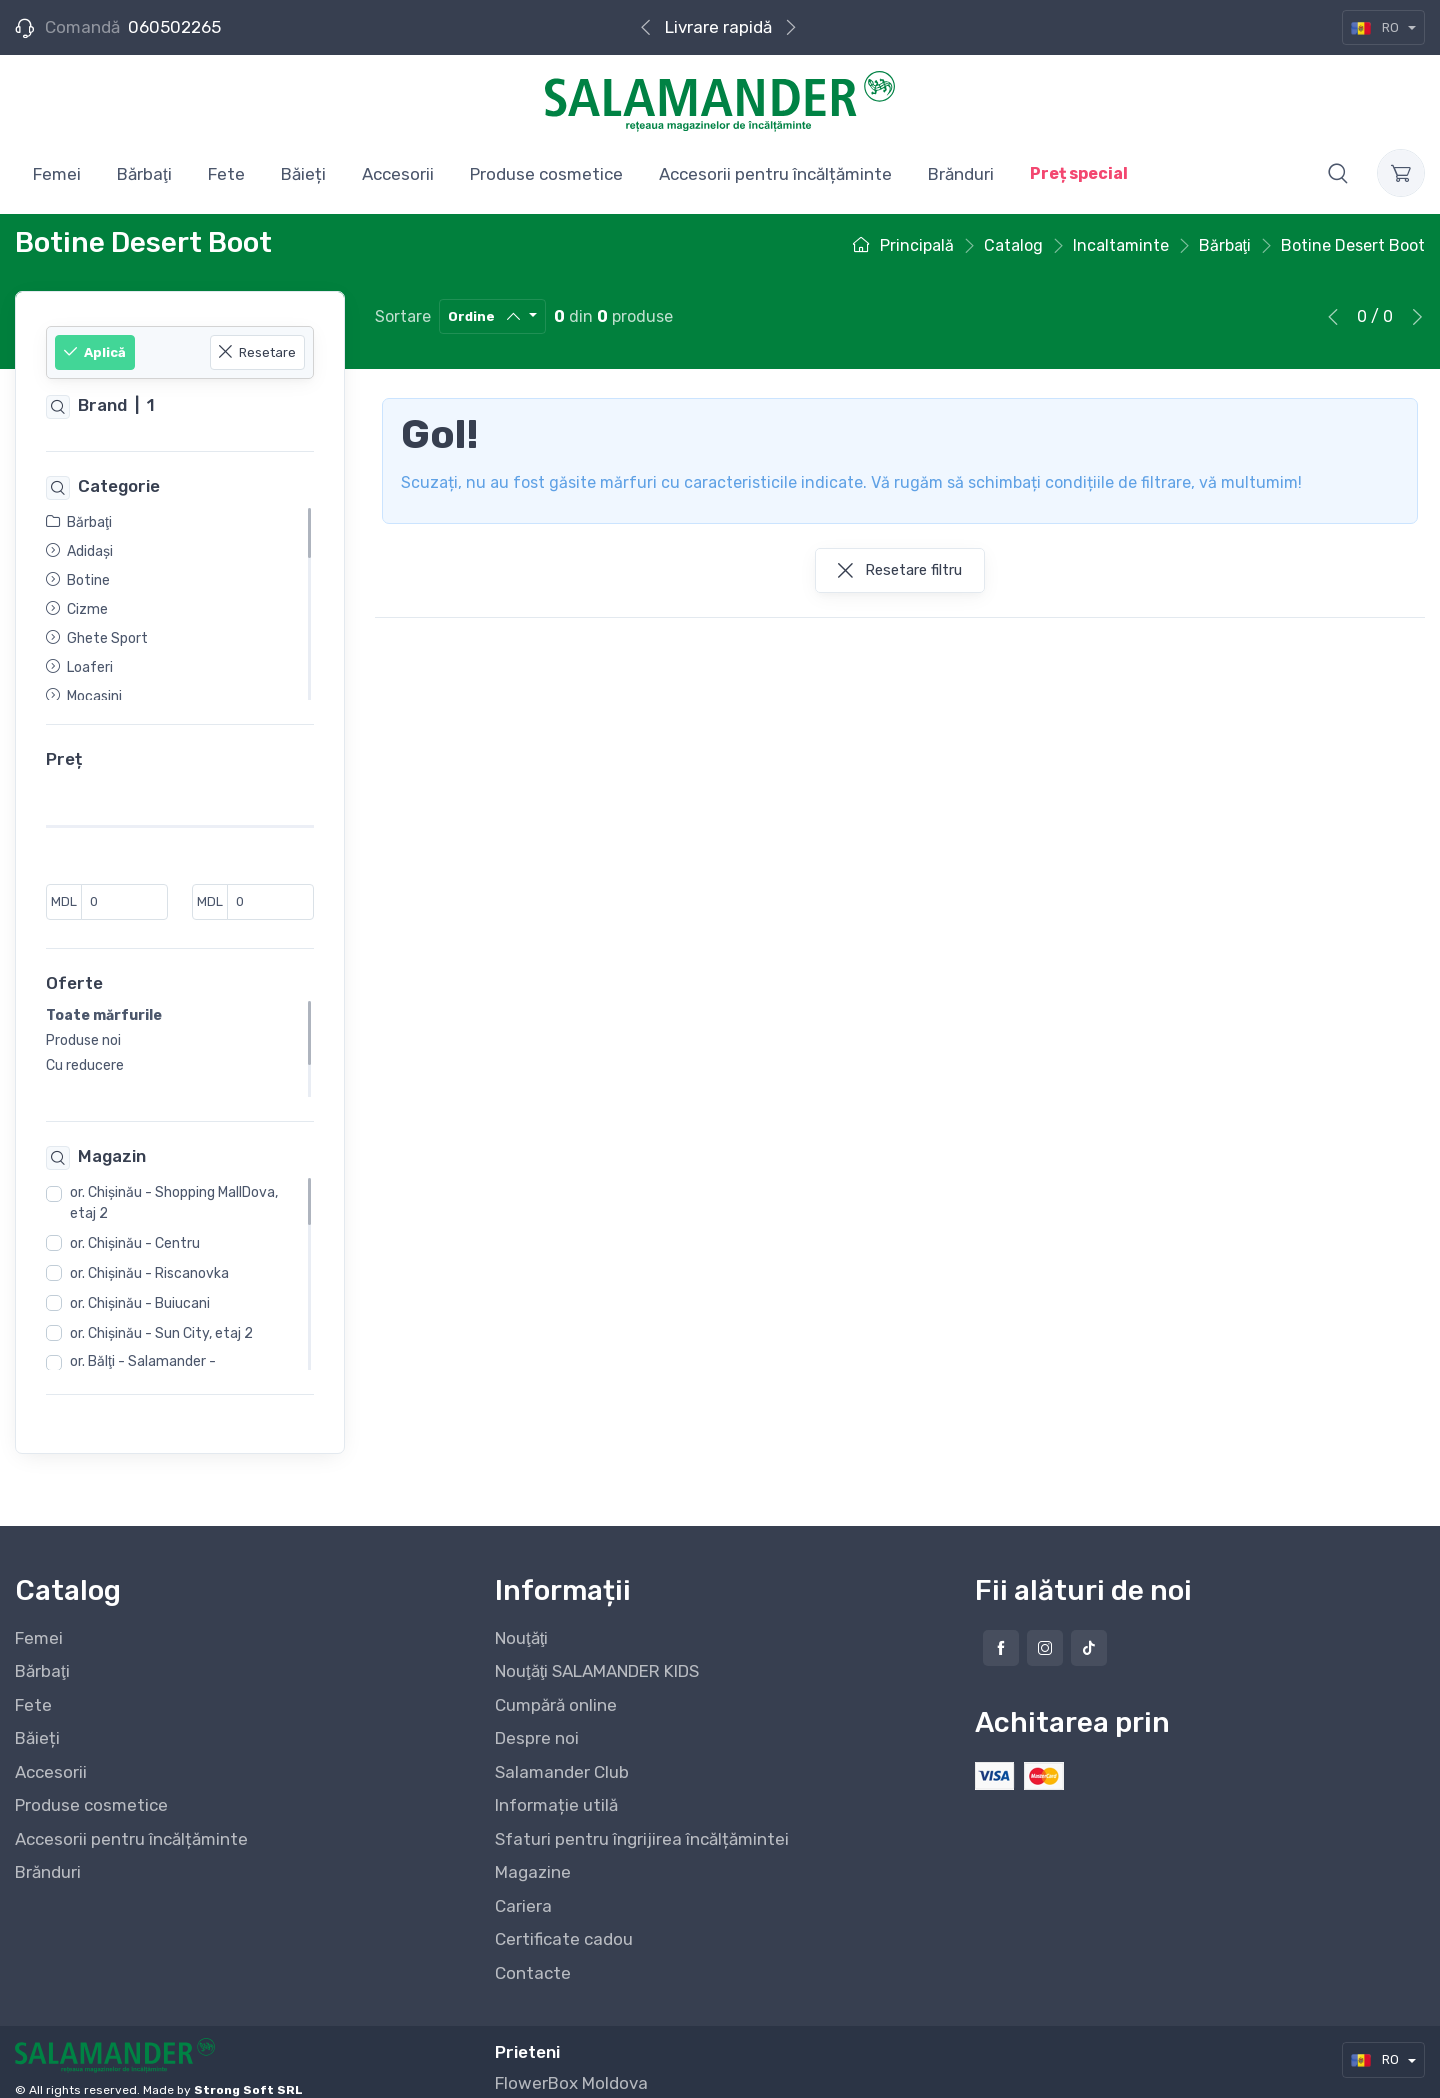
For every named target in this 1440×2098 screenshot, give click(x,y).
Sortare (403, 316)
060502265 (174, 27)
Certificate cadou (564, 1922)
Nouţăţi (521, 1621)
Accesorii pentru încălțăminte (131, 1822)
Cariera (523, 1889)
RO (1376, 27)
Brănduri (48, 1855)
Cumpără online (556, 1688)
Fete (33, 1688)
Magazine (533, 1855)
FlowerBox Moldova (571, 2066)
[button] (1338, 173)
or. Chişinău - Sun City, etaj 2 (161, 1316)
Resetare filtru (900, 570)
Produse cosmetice (91, 1788)
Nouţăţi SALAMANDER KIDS (597, 1654)
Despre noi (537, 1721)
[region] (180, 604)
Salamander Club (562, 1755)
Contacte (533, 1956)
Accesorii (51, 1755)
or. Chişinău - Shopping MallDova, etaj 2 (174, 1186)
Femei (39, 1621)
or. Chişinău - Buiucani (140, 1286)
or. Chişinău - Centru (135, 1226)
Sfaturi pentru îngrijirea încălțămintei (642, 1822)
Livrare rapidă (718, 27)
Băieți (37, 1721)
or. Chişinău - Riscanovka (149, 1256)
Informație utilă (556, 1788)
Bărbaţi (42, 1654)
